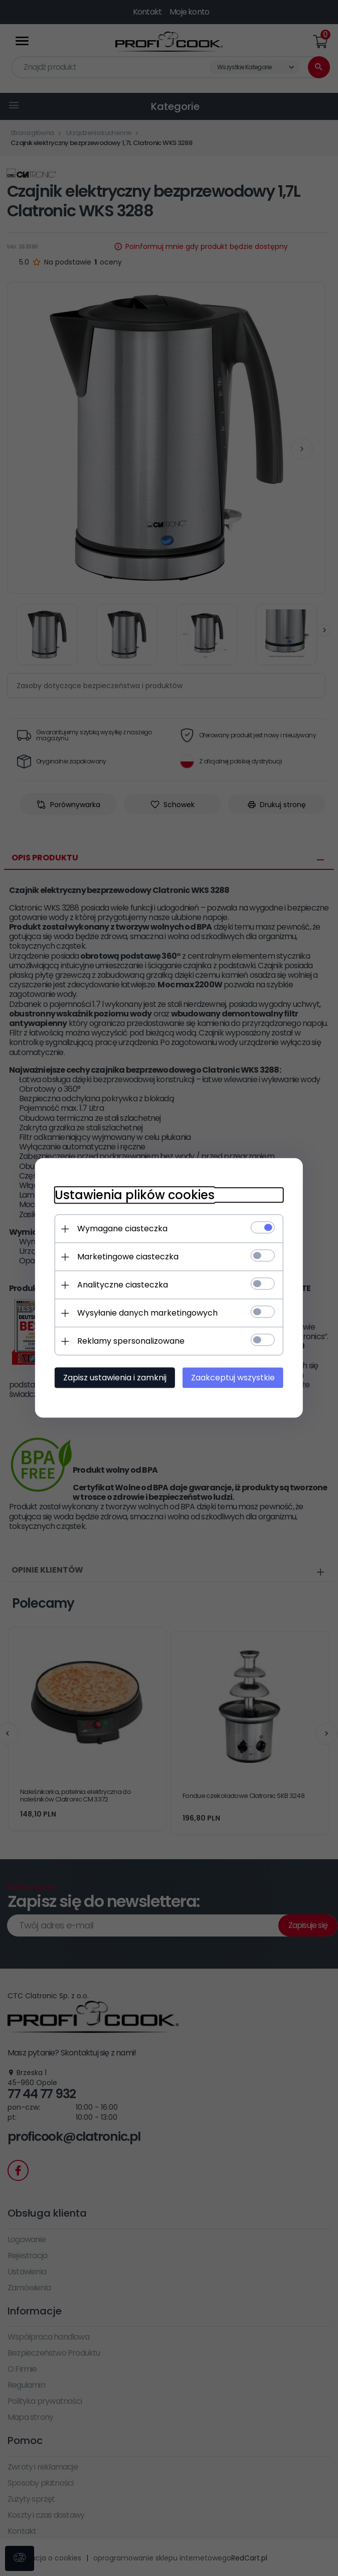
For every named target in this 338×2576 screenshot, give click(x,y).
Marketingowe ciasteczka (127, 1257)
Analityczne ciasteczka (121, 1285)
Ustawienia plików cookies (134, 1195)
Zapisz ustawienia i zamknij (113, 1378)
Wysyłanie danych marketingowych (146, 1313)
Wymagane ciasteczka (121, 1229)
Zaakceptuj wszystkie (234, 1378)
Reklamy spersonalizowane (130, 1341)
